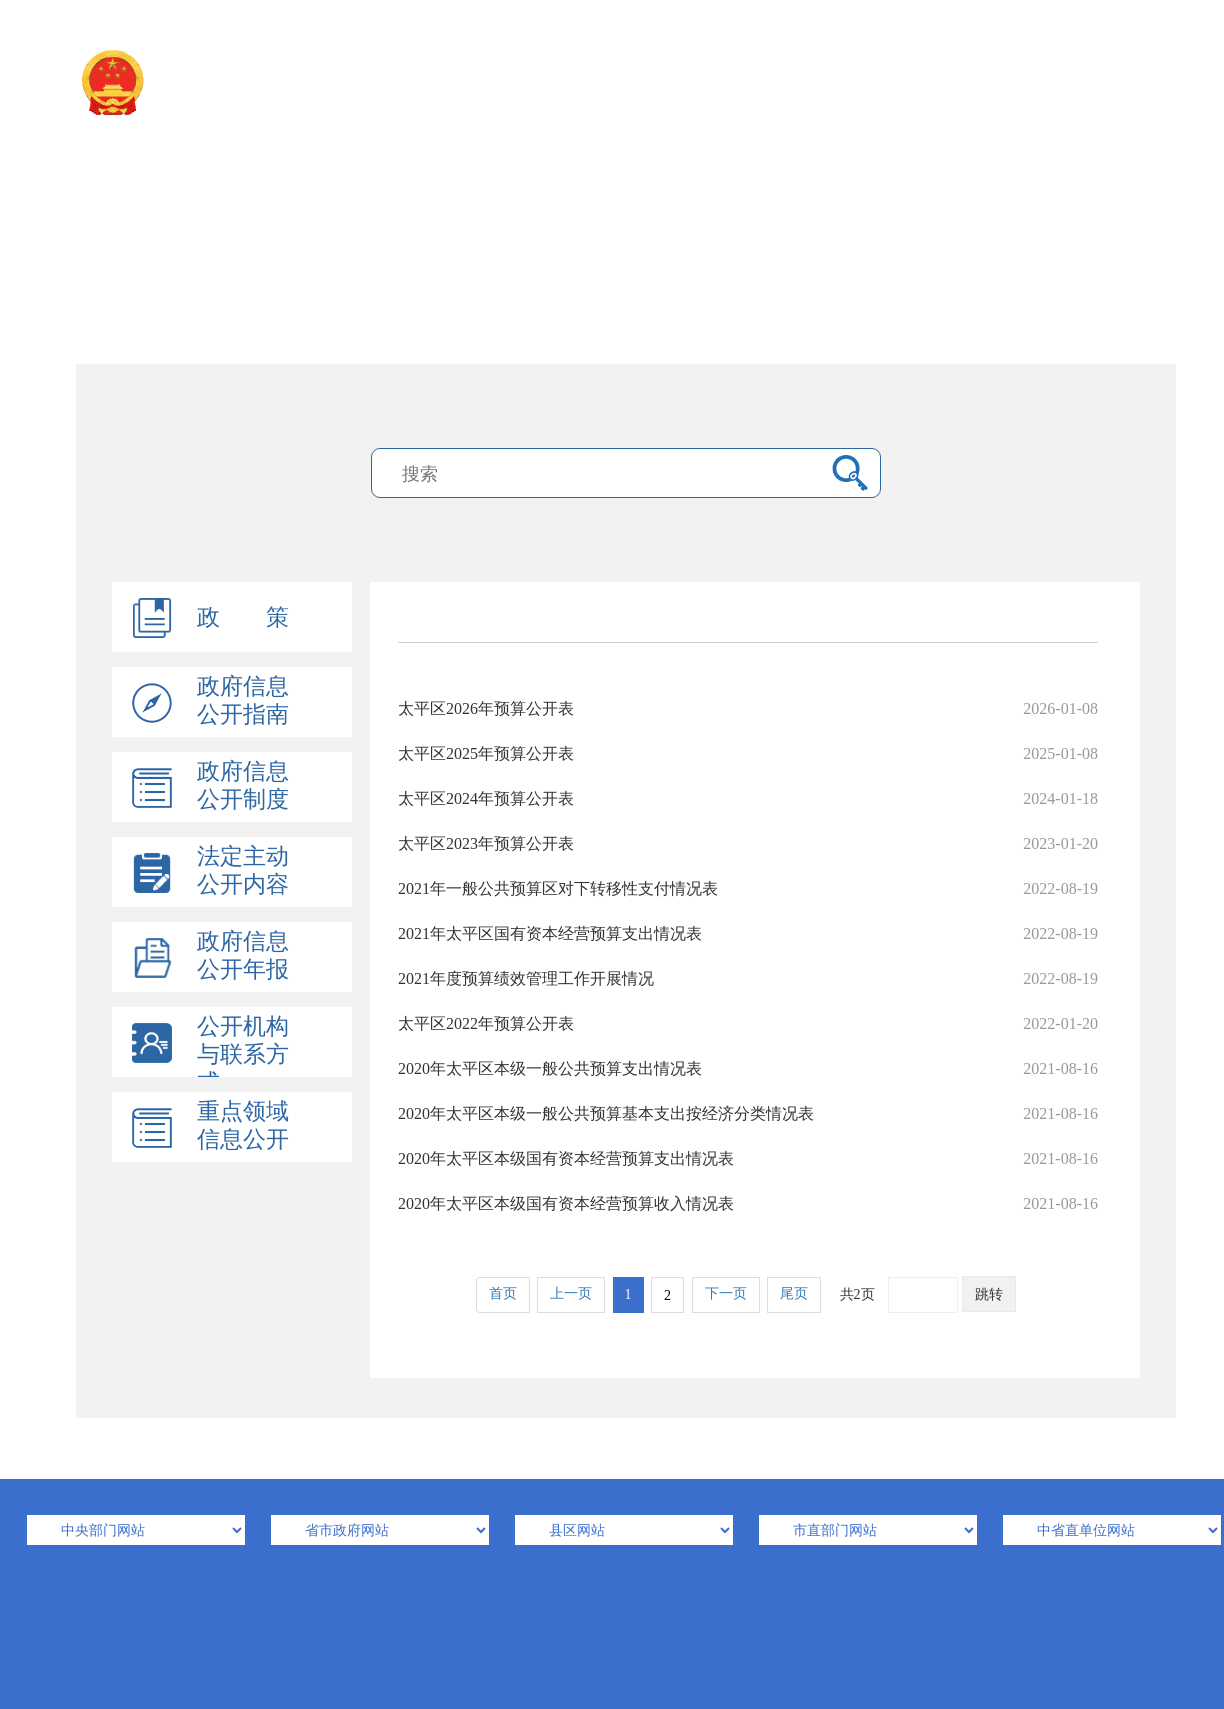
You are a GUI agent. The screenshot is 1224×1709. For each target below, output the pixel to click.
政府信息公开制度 (243, 785)
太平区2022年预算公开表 (748, 1023)
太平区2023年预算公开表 (748, 843)
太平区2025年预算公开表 (748, 753)
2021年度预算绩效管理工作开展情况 (748, 978)
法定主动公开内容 (243, 870)
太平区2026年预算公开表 (748, 708)
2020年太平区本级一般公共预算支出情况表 (748, 1068)
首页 (503, 1293)
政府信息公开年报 (243, 955)
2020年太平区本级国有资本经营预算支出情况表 (748, 1158)
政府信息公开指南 (243, 700)
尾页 (794, 1293)
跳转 (989, 1294)
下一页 (726, 1293)
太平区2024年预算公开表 (748, 798)
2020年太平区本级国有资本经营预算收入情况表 (748, 1203)
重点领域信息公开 (243, 1125)
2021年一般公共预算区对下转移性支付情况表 (748, 888)
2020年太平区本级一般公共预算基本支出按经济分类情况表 (748, 1113)
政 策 (243, 617)
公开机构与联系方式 (243, 1054)
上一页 (571, 1293)
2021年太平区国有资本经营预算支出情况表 (748, 933)
